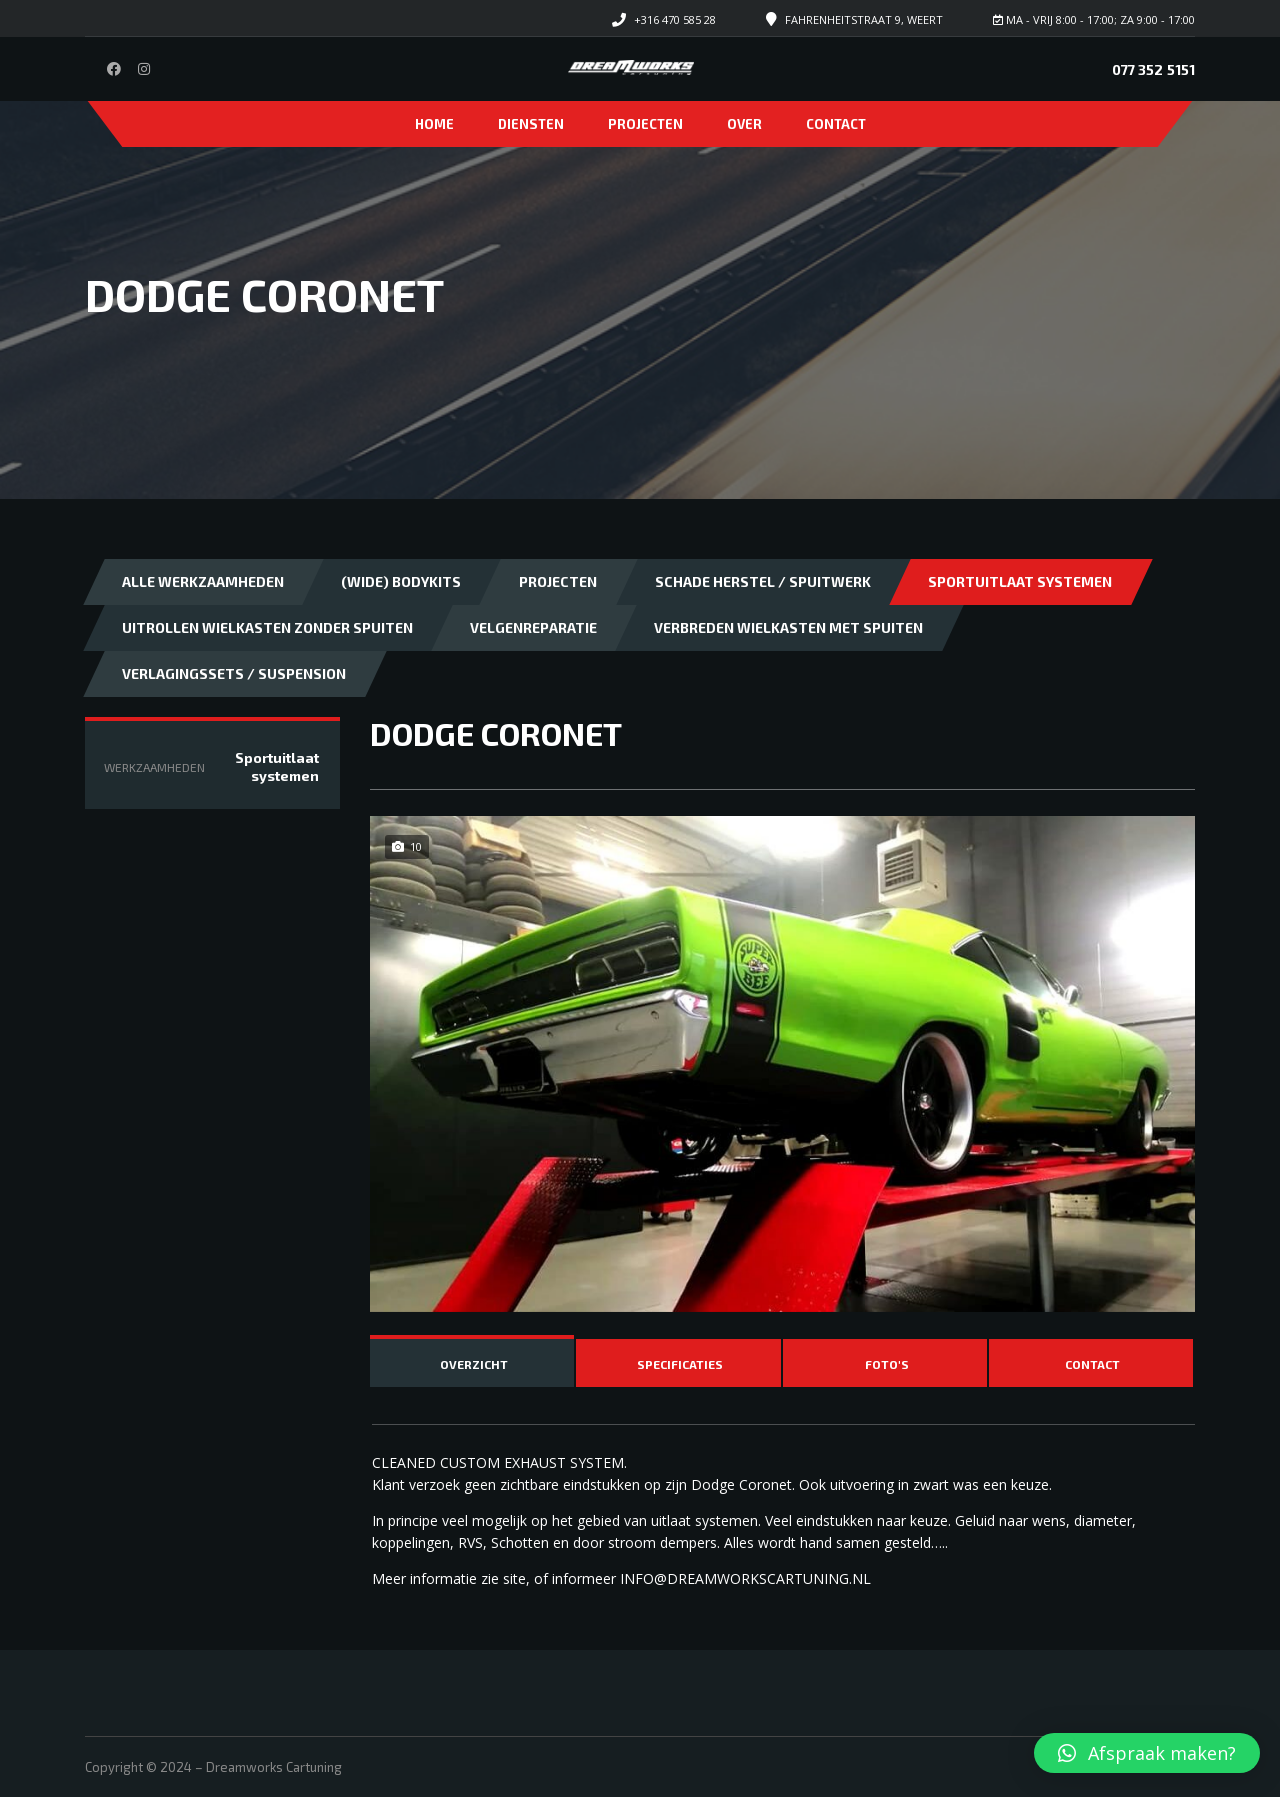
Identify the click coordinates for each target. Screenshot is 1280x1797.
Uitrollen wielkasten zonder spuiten (267, 627)
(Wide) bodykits (401, 581)
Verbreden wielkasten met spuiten (788, 627)
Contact (836, 124)
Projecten (645, 124)
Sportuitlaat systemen (1020, 581)
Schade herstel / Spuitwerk (763, 581)
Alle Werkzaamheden (203, 581)
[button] (1147, 1753)
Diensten (531, 124)
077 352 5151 (1153, 69)
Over (744, 124)
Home (434, 124)
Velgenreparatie (533, 627)
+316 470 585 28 (675, 19)
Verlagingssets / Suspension (234, 673)
